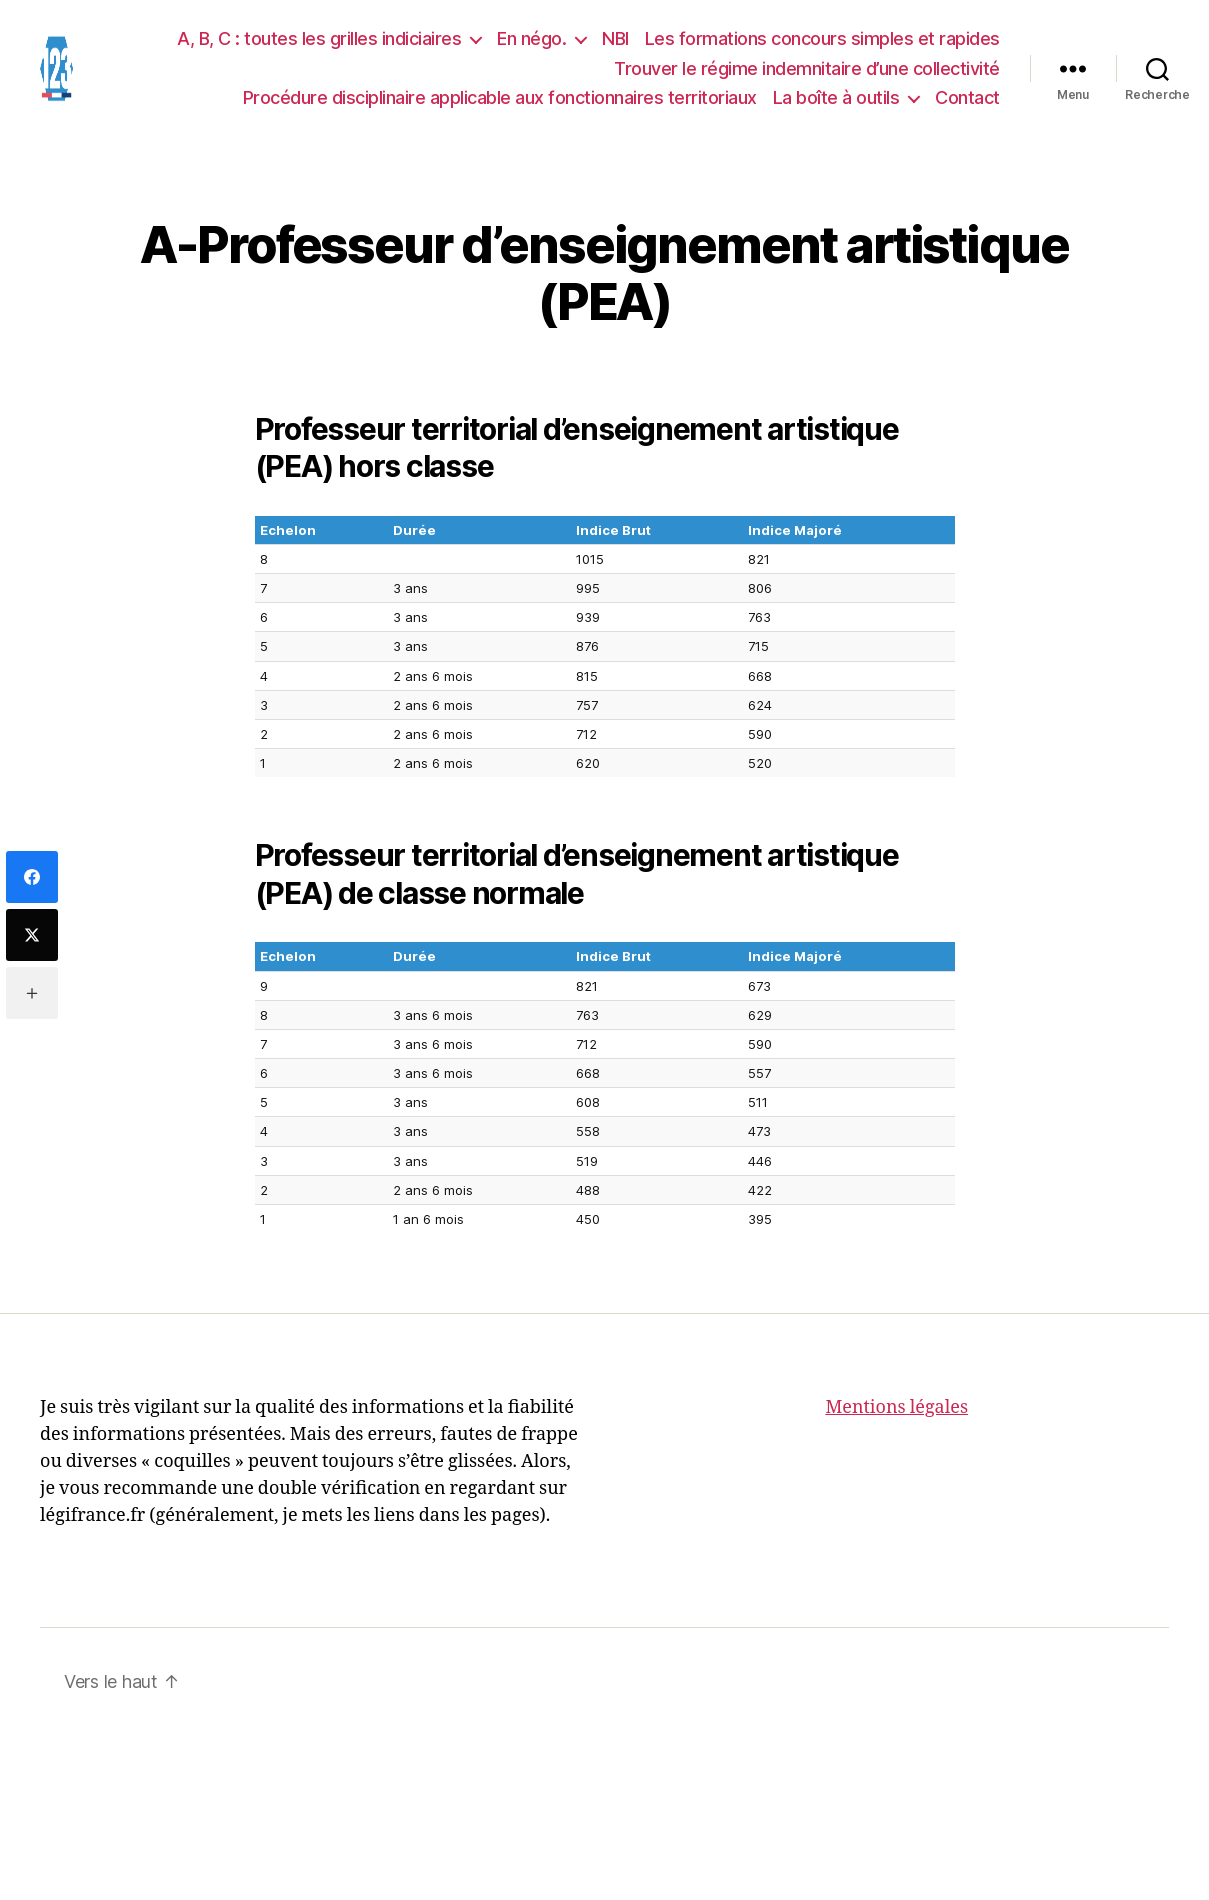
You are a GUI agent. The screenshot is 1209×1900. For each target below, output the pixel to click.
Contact (967, 102)
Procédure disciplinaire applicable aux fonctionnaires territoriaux (500, 102)
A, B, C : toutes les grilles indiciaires (319, 43)
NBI (615, 43)
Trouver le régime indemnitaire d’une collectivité (807, 72)
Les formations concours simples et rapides (822, 43)
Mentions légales (896, 1416)
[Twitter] (32, 935)
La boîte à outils (836, 102)
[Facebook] (32, 877)
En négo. (531, 43)
